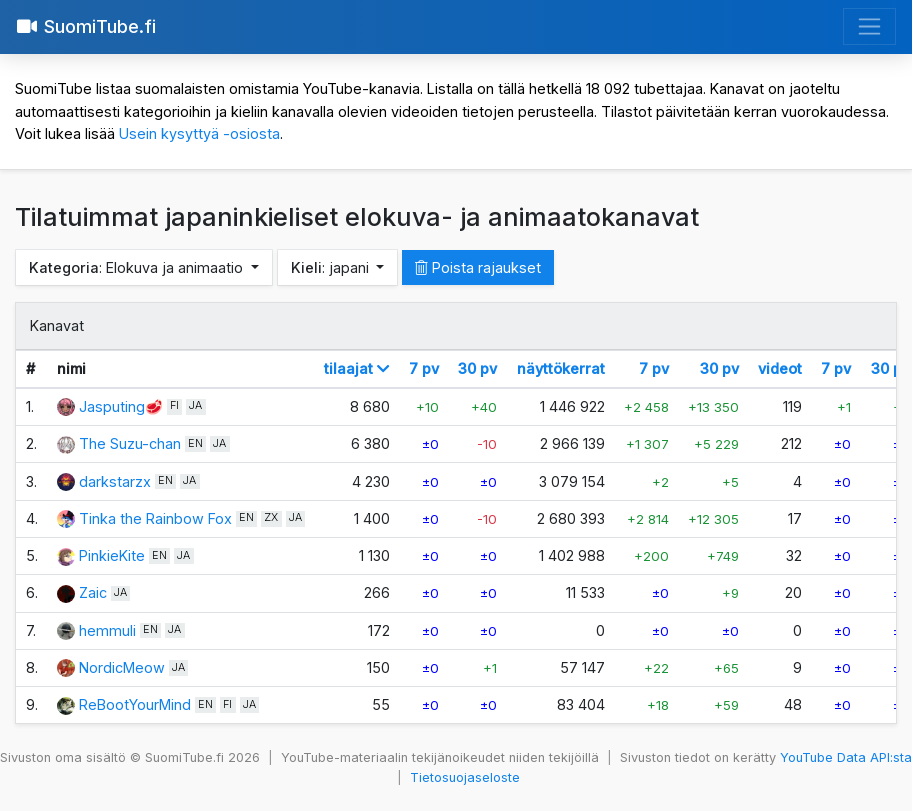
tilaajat (357, 368)
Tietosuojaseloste (465, 777)
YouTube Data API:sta (846, 757)
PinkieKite (112, 555)
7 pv (424, 368)
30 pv (477, 368)
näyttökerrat (561, 368)
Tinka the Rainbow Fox (155, 518)
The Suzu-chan (130, 443)
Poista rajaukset (478, 267)
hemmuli (107, 630)
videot (780, 368)
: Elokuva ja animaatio (138, 267)
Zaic (93, 592)
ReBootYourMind (135, 704)
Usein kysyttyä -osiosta (199, 133)
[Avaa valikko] (869, 26)
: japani (332, 267)
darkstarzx (115, 481)
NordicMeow (122, 667)
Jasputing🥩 (121, 406)
